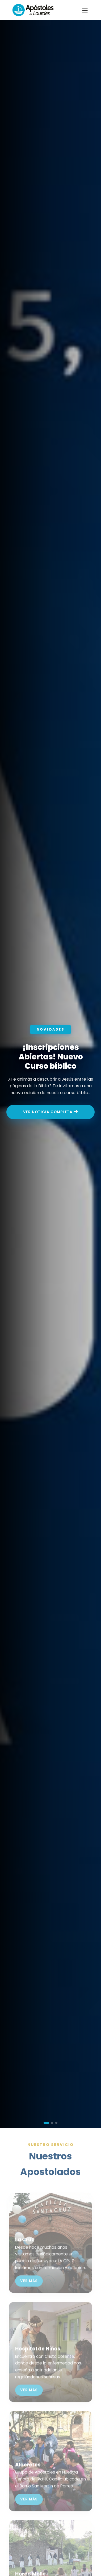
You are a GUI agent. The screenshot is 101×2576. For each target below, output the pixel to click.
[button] (46, 2123)
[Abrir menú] (84, 10)
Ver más (29, 2289)
